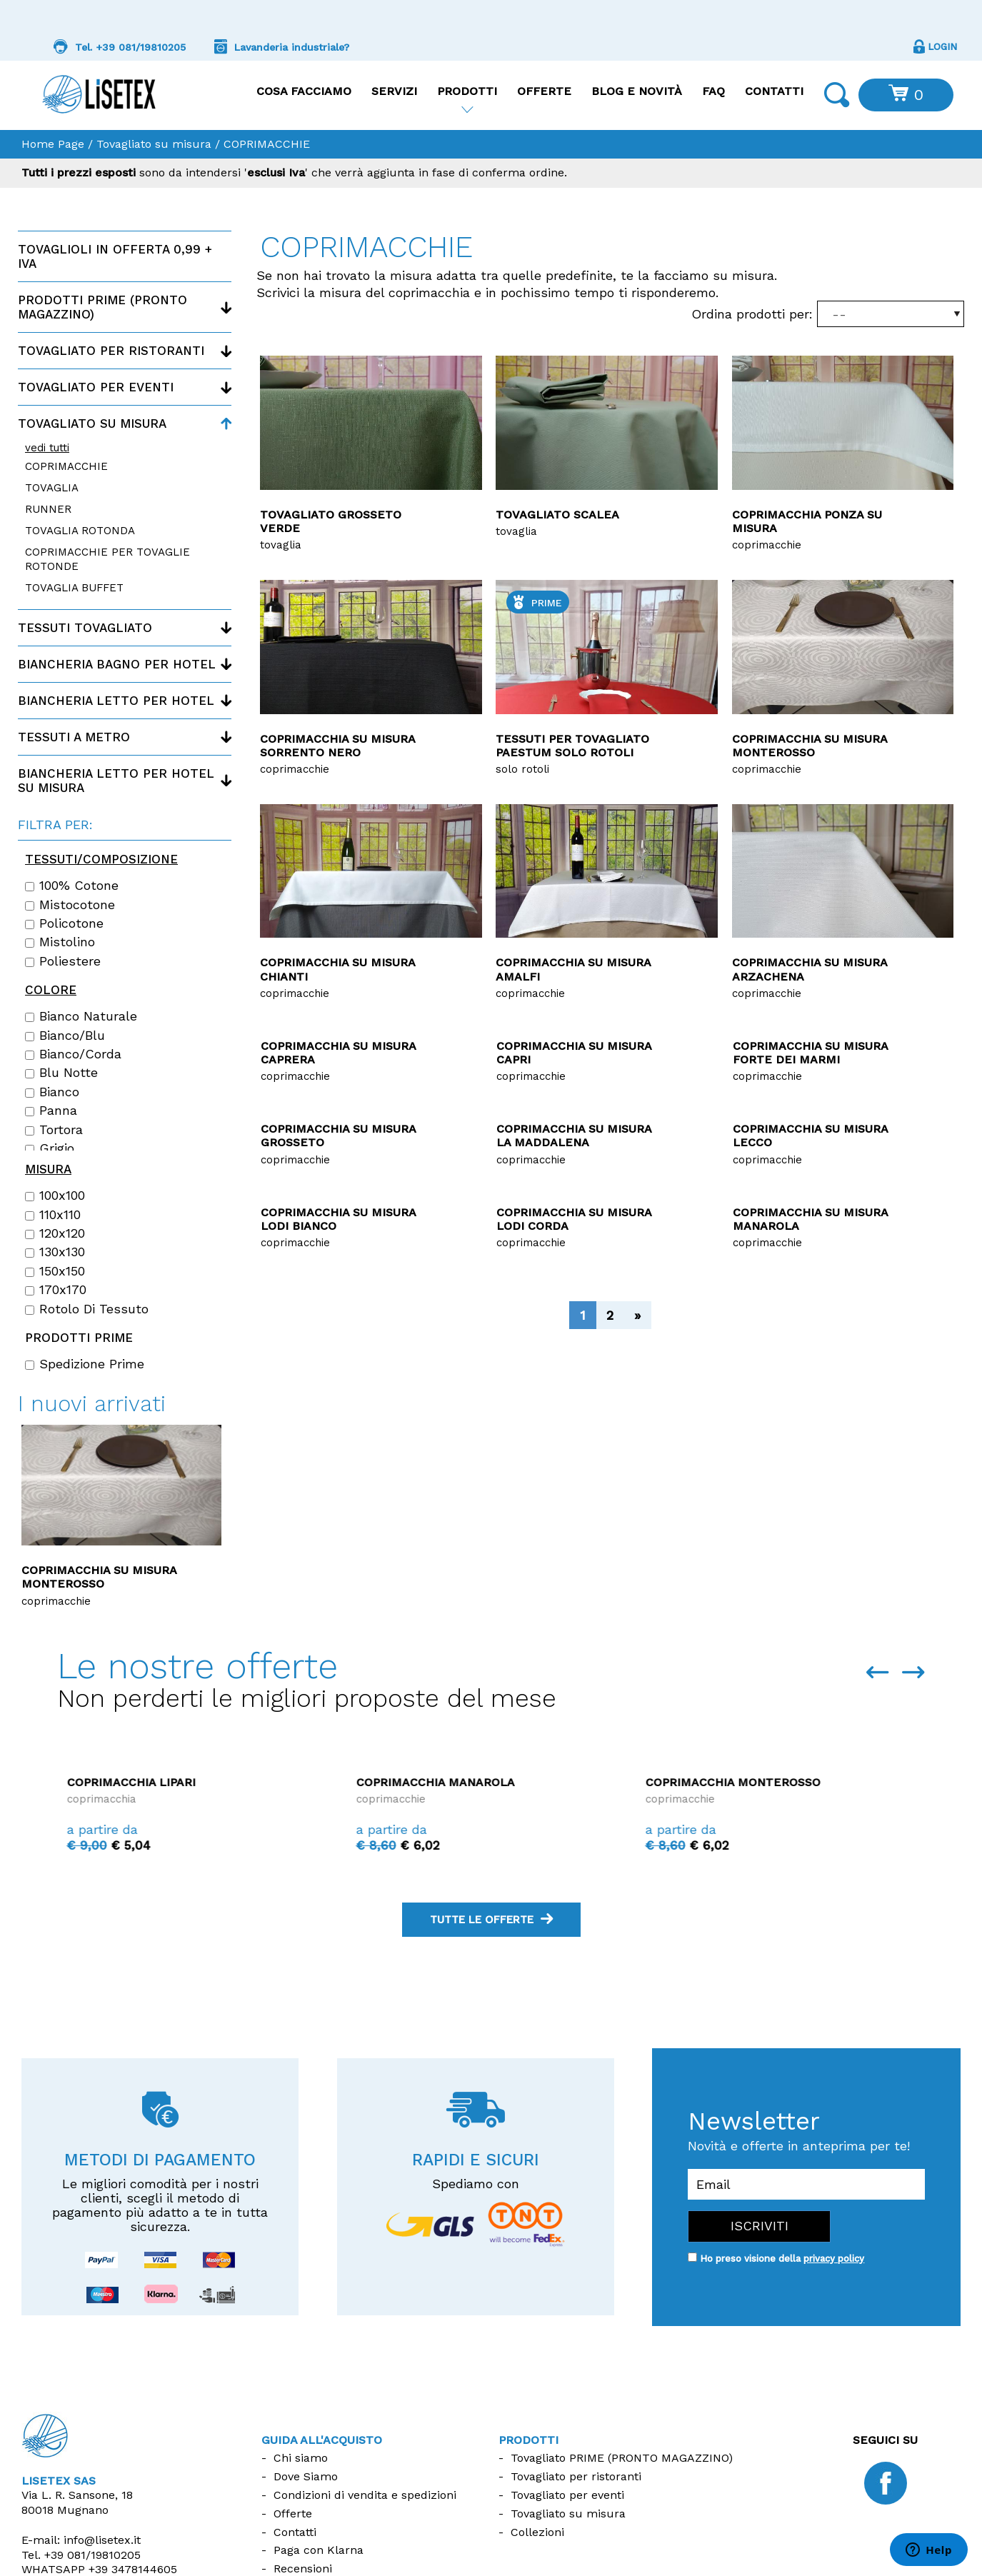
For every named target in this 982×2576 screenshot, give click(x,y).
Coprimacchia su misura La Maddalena (573, 1135)
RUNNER (48, 509)
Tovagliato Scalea (557, 514)
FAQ (713, 91)
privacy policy (833, 2258)
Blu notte (61, 1072)
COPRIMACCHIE (66, 466)
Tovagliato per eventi (96, 387)
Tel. (81, 2555)
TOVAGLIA (52, 487)
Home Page (52, 144)
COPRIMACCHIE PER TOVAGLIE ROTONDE (107, 559)
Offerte (544, 91)
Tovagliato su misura (153, 144)
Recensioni (303, 2568)
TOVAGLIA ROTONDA (80, 530)
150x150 (55, 1271)
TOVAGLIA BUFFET (74, 587)
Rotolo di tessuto (87, 1309)
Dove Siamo (306, 2476)
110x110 (53, 1214)
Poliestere (63, 961)
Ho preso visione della (782, 2258)
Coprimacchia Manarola (715, 1782)
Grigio (49, 1148)
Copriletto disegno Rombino (111, 1466)
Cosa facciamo (303, 91)
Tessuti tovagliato (85, 628)
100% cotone (72, 885)
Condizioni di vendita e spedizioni (365, 2495)
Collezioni (537, 2532)
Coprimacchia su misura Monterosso (809, 745)
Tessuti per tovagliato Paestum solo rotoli (572, 745)
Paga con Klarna (319, 2550)
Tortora (54, 1129)
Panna (51, 1110)
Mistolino (60, 942)
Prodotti (467, 91)
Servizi (394, 91)
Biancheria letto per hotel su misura (116, 780)
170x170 (55, 1289)
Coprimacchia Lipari (410, 1782)
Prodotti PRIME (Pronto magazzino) (102, 307)
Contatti (774, 91)
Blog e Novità (636, 91)
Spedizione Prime (84, 1364)
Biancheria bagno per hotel (117, 664)
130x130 (55, 1252)
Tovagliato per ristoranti (111, 351)
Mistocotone (70, 904)
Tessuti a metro (74, 737)
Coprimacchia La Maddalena (149, 1782)
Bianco (52, 1092)
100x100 (55, 1195)
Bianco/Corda (73, 1054)
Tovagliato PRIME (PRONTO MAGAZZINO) (622, 2458)
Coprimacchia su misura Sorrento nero (337, 745)
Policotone (64, 923)
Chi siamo (301, 2458)
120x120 (55, 1233)
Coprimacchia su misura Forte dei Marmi (810, 1052)
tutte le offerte (491, 1919)
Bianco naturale (81, 1016)
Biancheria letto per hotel (116, 700)
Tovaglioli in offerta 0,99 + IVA (115, 256)
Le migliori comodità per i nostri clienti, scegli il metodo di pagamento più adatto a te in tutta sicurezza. (160, 2205)
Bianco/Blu (65, 1035)
